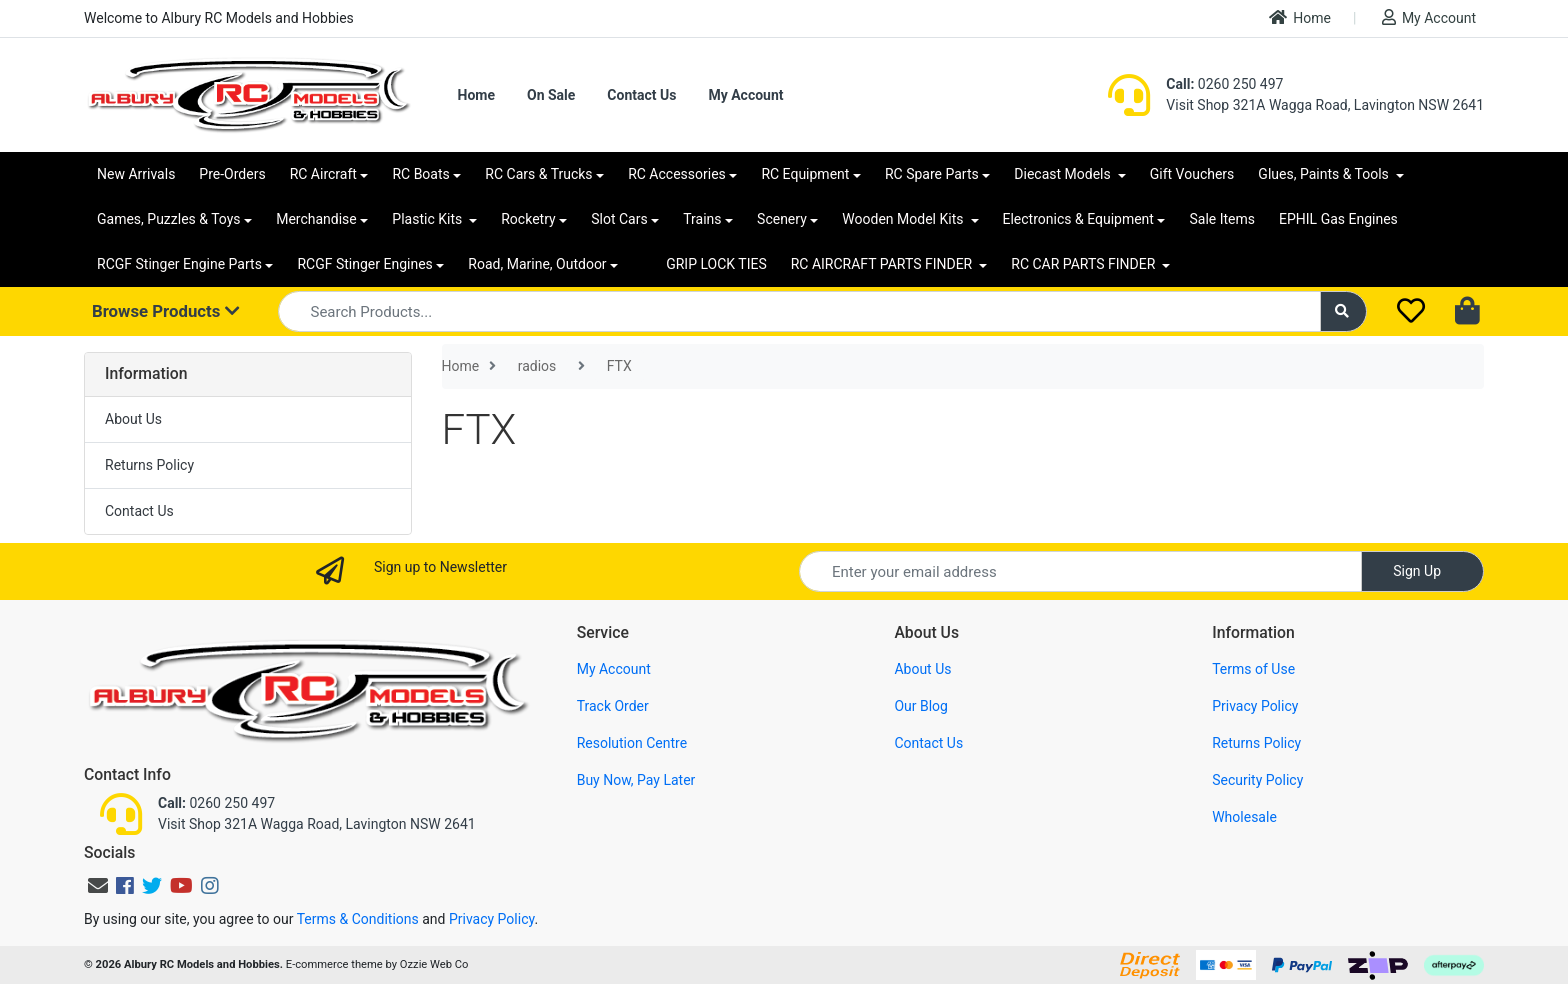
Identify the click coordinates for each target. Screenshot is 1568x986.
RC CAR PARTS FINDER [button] (1084, 264)
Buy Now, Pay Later (636, 780)
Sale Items (1222, 219)
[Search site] (1344, 311)
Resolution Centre (632, 743)
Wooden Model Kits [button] (904, 219)
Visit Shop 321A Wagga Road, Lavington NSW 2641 (1325, 105)
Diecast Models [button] (1064, 174)
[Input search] (799, 311)
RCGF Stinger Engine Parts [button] (179, 264)
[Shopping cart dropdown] (1469, 312)
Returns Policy (149, 465)
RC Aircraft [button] (323, 174)
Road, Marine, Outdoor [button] (537, 264)
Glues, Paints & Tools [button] (1325, 174)
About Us (133, 419)
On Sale (551, 95)
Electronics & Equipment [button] (1078, 219)
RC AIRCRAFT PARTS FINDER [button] (883, 264)
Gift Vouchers (1192, 174)
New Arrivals (136, 174)
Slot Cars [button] (619, 219)
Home (1300, 17)
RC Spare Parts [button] (932, 174)
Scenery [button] (782, 219)
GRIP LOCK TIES (716, 264)
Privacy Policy (1255, 706)
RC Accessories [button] (677, 174)
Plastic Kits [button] (428, 219)
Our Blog (921, 706)
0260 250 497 (1224, 84)
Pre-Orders (232, 174)
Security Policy (1257, 780)
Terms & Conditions (358, 919)
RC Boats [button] (420, 174)
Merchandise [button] (316, 219)
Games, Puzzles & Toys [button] (169, 219)
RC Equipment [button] (805, 174)
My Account (1429, 17)
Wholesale (1244, 817)
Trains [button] (702, 219)
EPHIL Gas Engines (1338, 219)
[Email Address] (1080, 571)
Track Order (613, 706)
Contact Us (641, 95)
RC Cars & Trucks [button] (538, 174)
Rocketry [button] (528, 219)
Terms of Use (1253, 669)
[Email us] (98, 886)
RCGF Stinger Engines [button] (364, 264)
